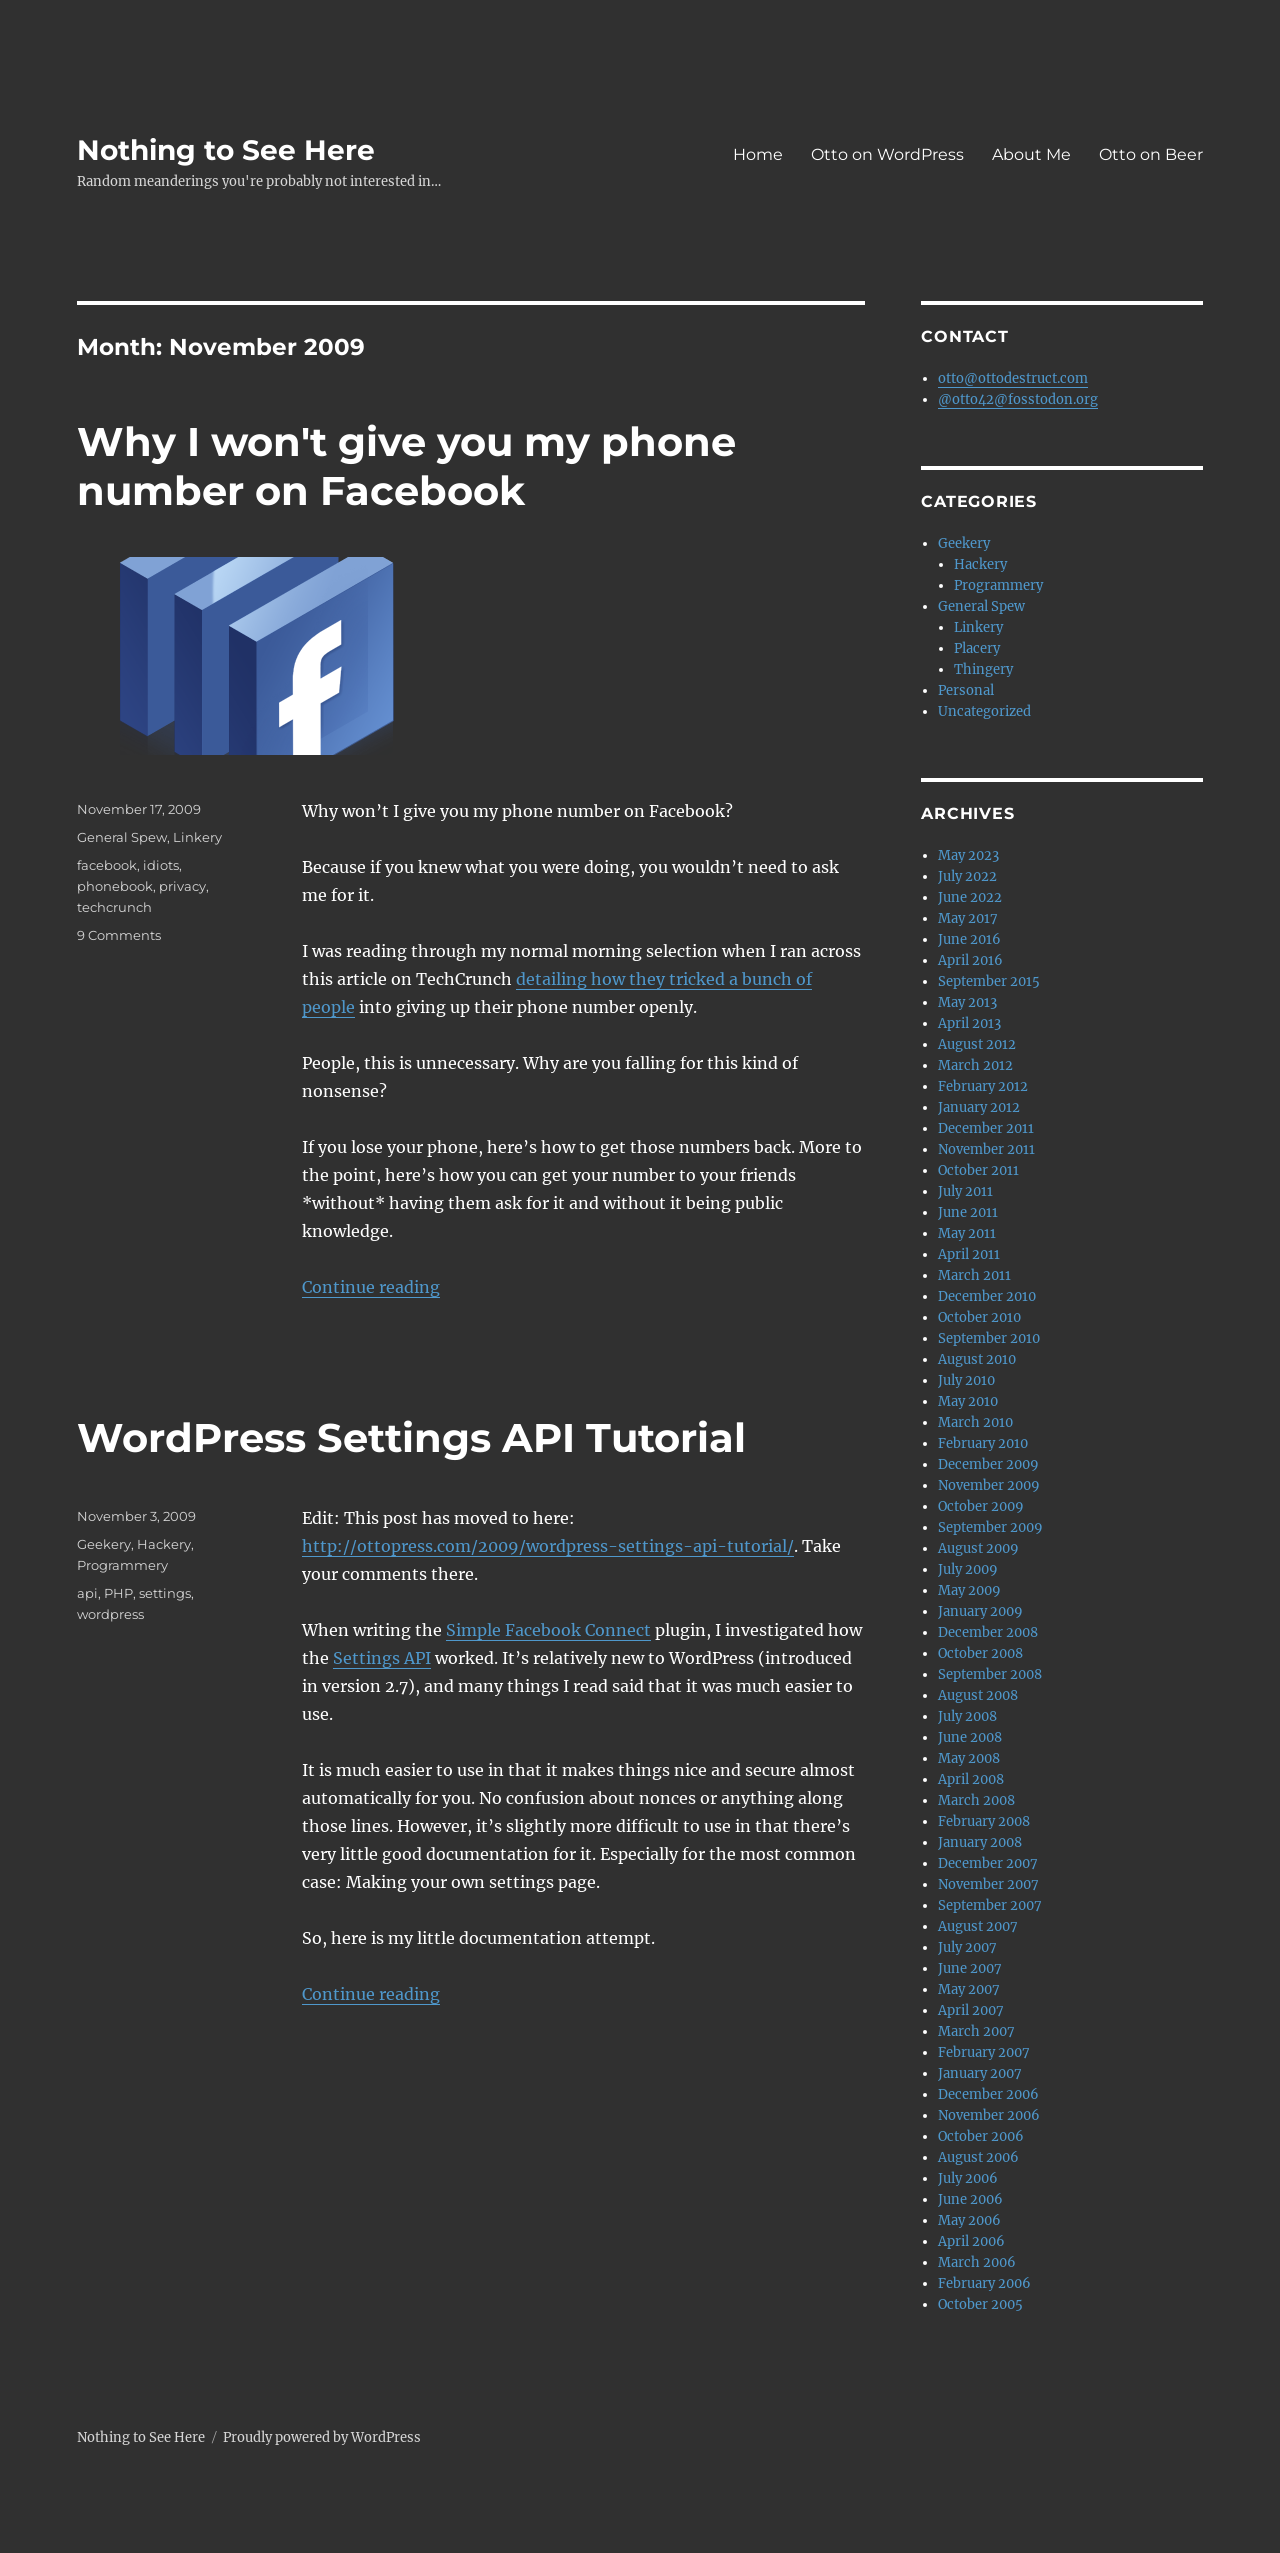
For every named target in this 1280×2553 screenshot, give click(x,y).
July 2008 (967, 1716)
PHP (118, 1593)
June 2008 (970, 1737)
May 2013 (967, 1002)
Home (758, 154)
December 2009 (988, 1464)
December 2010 (987, 1296)
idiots (161, 865)
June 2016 (969, 939)
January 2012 (979, 1107)
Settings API (382, 1658)
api (87, 1593)
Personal (966, 690)
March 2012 (975, 1065)
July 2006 (968, 2178)
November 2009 (989, 1485)
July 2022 (967, 876)
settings (165, 1593)
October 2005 (980, 2304)
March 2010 (975, 1422)
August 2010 (977, 1359)
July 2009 (968, 1569)
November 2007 (988, 1884)
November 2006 (989, 2115)
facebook (107, 865)
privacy (182, 886)
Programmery (122, 1565)
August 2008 (978, 1695)
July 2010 (966, 1380)
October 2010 (979, 1317)
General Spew (122, 837)
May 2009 (969, 1590)
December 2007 (988, 1863)
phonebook (115, 886)
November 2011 (986, 1149)
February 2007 (984, 2052)
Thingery (983, 669)
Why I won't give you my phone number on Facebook (406, 466)
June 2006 (970, 2199)
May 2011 (967, 1233)
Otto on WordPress (887, 154)
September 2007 (990, 1905)
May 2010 (968, 1401)
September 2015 (989, 981)
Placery (977, 648)
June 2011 (968, 1212)
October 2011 (978, 1170)
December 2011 (986, 1128)
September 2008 (990, 1674)
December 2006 (988, 2094)
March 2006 (977, 2262)
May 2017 (968, 918)
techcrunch (114, 907)
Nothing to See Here (226, 150)
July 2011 (965, 1191)
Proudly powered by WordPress (322, 2437)
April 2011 (969, 1254)
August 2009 (978, 1548)
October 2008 (980, 1653)
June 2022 (970, 897)
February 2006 (984, 2283)
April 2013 (969, 1023)
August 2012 (977, 1044)
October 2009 (981, 1506)
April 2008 (971, 1779)
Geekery (104, 1544)
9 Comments (119, 935)
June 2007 (970, 1968)
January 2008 (980, 1842)
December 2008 (988, 1632)
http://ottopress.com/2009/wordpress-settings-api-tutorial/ (548, 1546)
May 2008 (969, 1758)
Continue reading (371, 1287)
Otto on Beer (1151, 154)
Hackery (164, 1544)
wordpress (110, 1614)
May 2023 (968, 855)
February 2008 (984, 1821)
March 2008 (976, 1800)
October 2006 (981, 2136)
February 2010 (983, 1443)
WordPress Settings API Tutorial (411, 1437)
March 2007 (976, 2031)
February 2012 (983, 1086)
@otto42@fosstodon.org (1018, 399)
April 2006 (971, 2241)
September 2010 (989, 1338)
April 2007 (971, 2010)
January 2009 (980, 1611)
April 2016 (970, 960)
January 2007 (980, 2073)
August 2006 (978, 2157)
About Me (1031, 154)
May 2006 (969, 2220)
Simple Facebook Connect (548, 1630)
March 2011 (974, 1275)
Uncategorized (984, 711)
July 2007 (967, 1947)
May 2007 (969, 1989)
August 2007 (978, 1926)
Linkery (197, 837)
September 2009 (990, 1527)
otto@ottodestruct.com (1013, 378)
